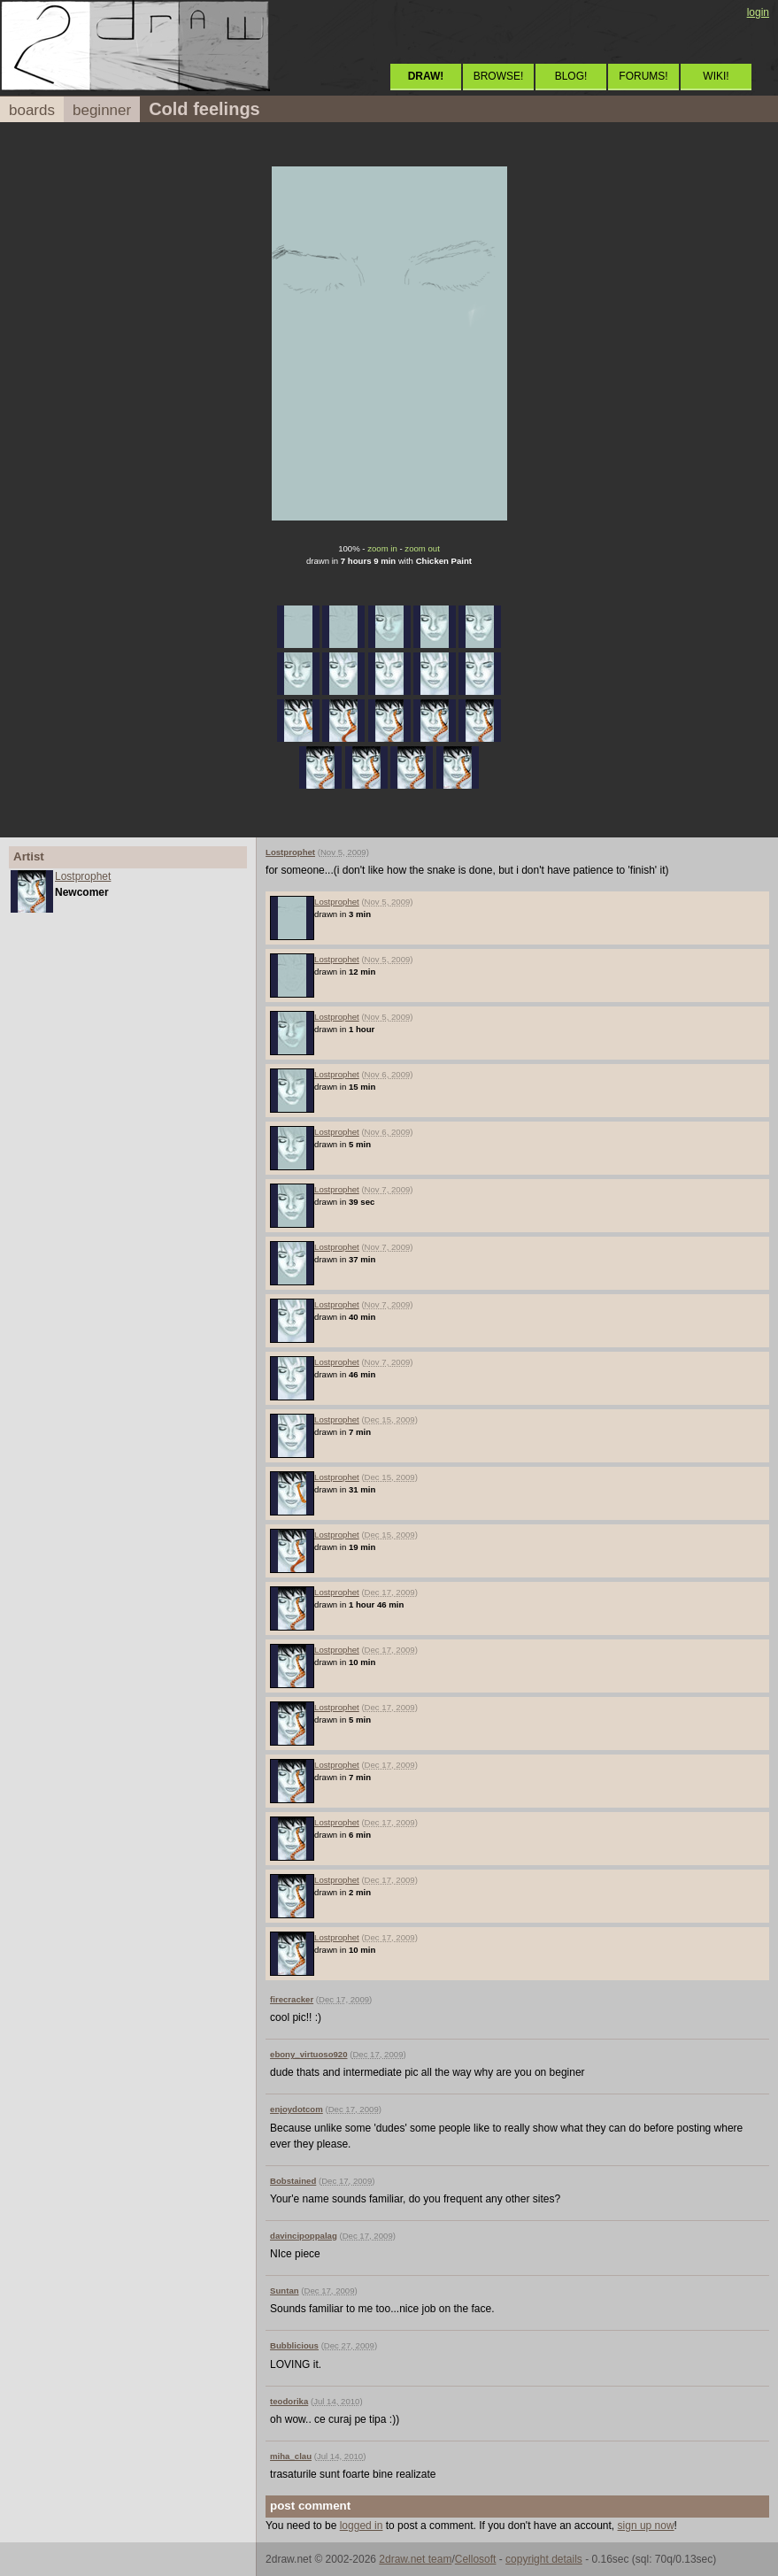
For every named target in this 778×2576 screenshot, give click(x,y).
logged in (361, 2525)
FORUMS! (643, 76)
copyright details (543, 2559)
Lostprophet (83, 876)
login (758, 12)
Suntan (284, 2290)
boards (32, 110)
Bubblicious (294, 2345)
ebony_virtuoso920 (308, 2054)
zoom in (382, 548)
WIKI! (715, 76)
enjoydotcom (296, 2109)
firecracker (291, 1999)
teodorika (289, 2401)
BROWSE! (499, 76)
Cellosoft (476, 2559)
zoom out (421, 548)
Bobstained (293, 2181)
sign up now (646, 2525)
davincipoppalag (303, 2236)
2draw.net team (415, 2559)
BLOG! (571, 76)
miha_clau (291, 2456)
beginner (102, 110)
